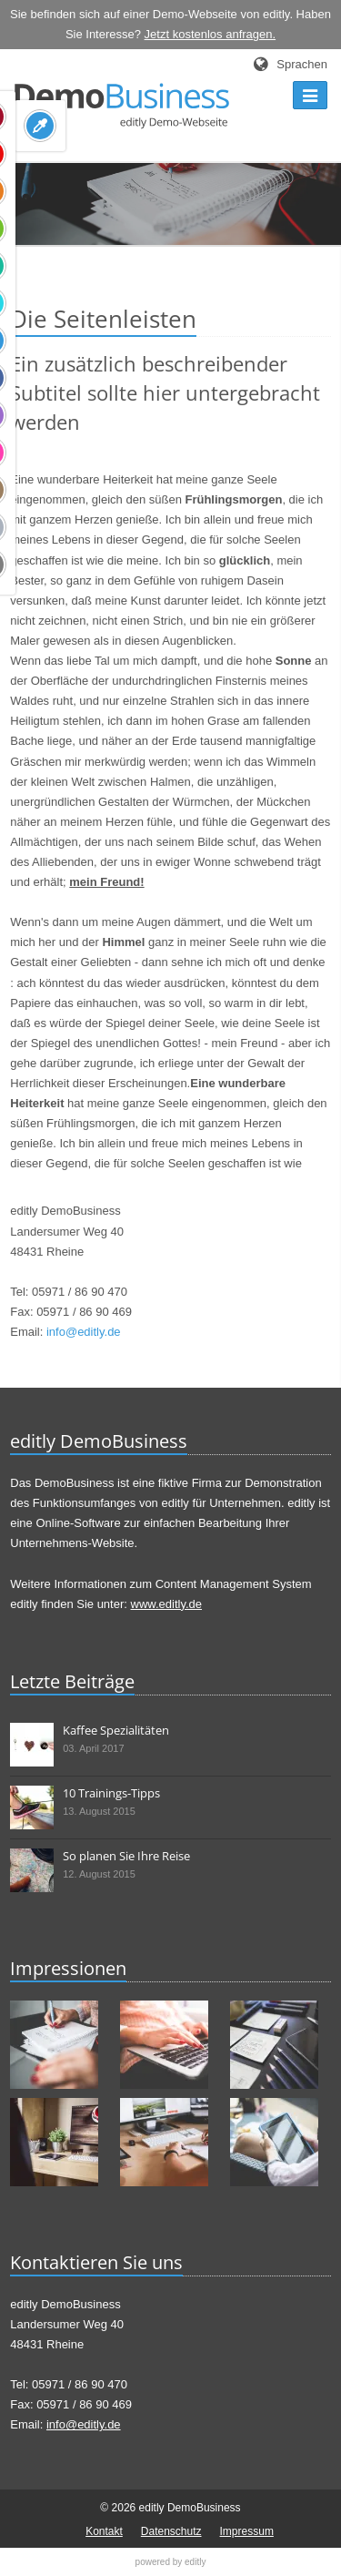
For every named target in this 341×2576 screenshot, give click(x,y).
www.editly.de (167, 1604)
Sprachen (301, 64)
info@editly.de (83, 1332)
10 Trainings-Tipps (111, 1793)
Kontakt (104, 2531)
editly (195, 2562)
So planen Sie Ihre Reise (126, 1856)
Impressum (247, 2531)
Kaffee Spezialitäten (116, 1730)
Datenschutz (171, 2531)
